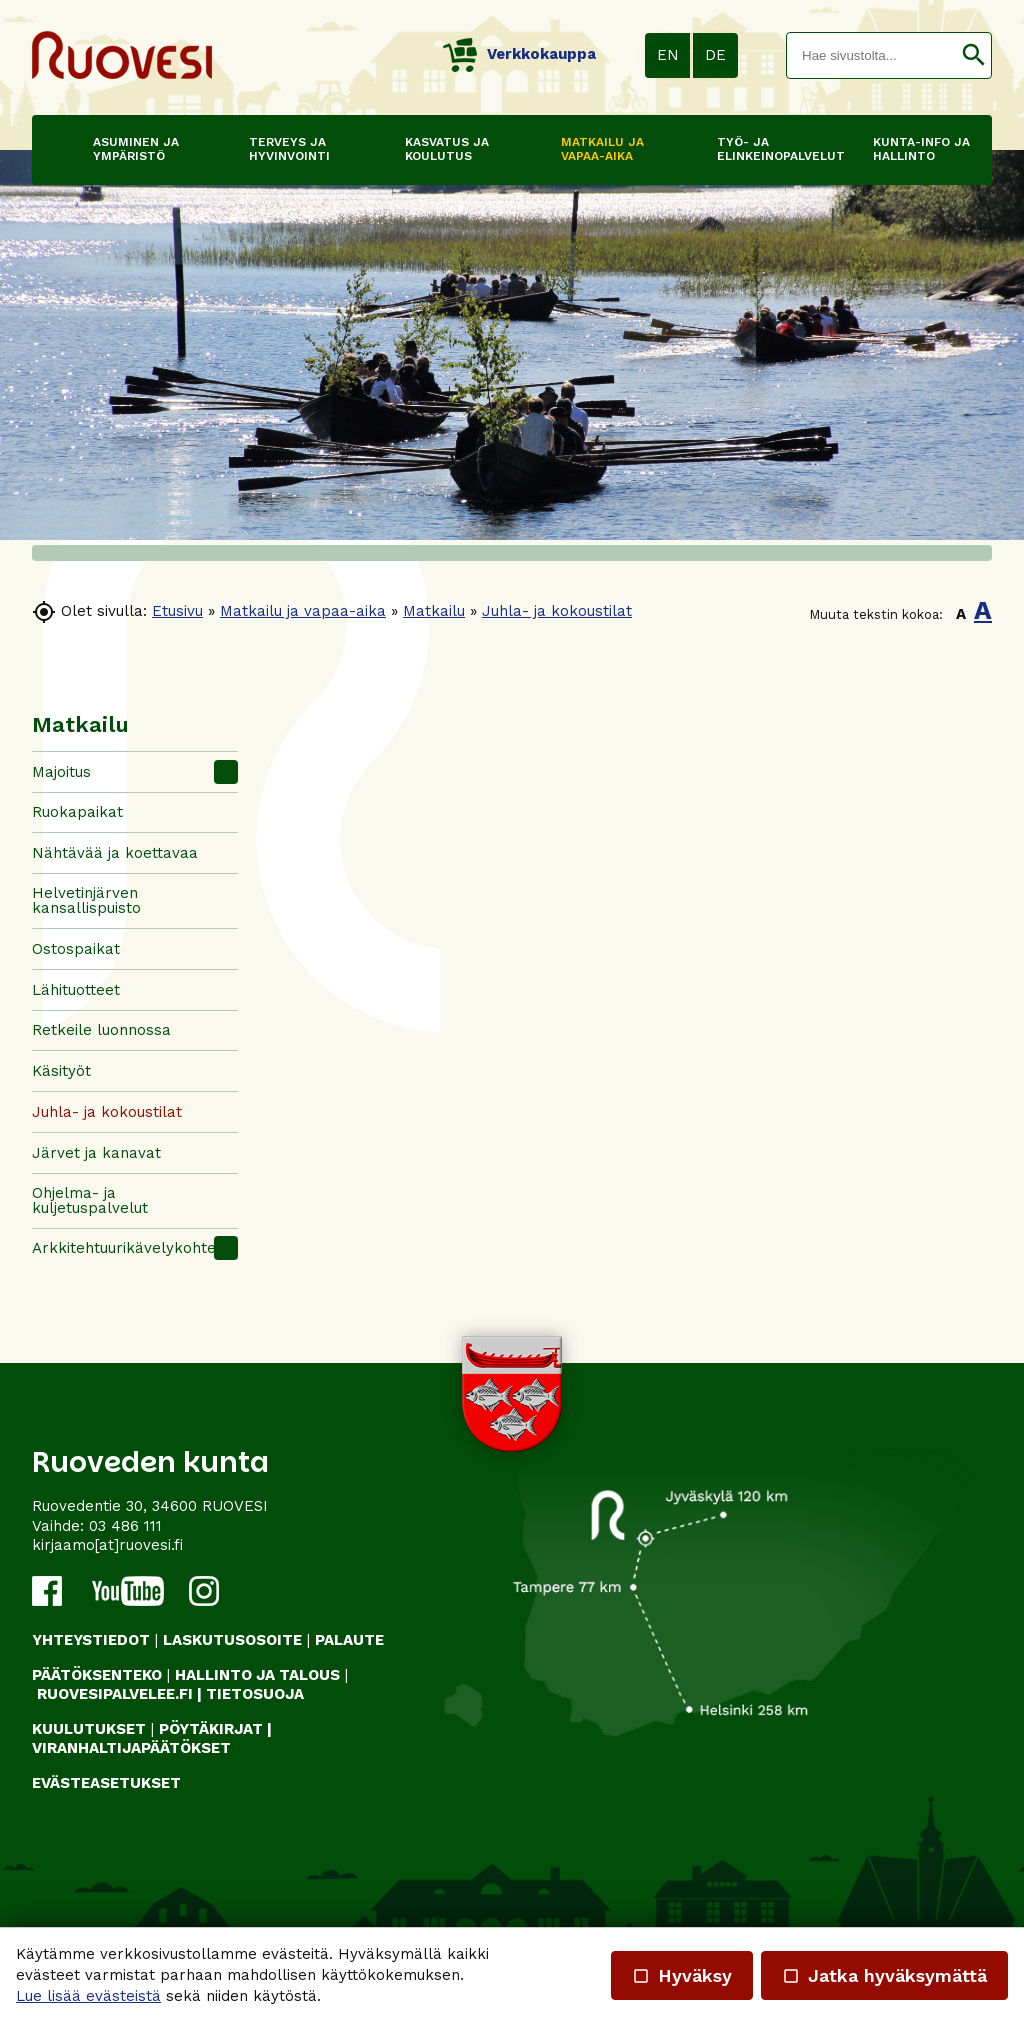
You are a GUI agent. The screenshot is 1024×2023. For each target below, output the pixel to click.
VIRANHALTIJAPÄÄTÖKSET (131, 1748)
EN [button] (668, 55)
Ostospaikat (76, 949)
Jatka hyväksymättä (884, 1975)
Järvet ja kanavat (96, 1153)
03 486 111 (125, 1526)
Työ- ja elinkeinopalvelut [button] (766, 149)
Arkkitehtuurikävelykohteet (131, 1248)
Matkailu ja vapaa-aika (303, 611)
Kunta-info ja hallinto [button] (921, 149)
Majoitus (61, 772)
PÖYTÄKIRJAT (211, 1729)
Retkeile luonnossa (101, 1030)
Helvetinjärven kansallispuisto (86, 900)
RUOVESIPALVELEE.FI (115, 1694)
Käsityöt (61, 1071)
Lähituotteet (76, 990)
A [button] (961, 614)
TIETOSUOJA (255, 1694)
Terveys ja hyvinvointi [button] (289, 149)
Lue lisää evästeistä (88, 1996)
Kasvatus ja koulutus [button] (447, 149)
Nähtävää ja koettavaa (115, 853)
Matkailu (434, 611)
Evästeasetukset (106, 1783)
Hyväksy (682, 1975)
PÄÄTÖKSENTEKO (97, 1675)
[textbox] (871, 55)
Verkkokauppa (519, 54)
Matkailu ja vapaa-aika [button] (602, 149)
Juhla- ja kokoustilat (557, 611)
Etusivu (177, 611)
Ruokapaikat (77, 812)
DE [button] (715, 55)
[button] (973, 55)
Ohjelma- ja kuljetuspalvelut (90, 1200)
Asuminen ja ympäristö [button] (136, 149)
